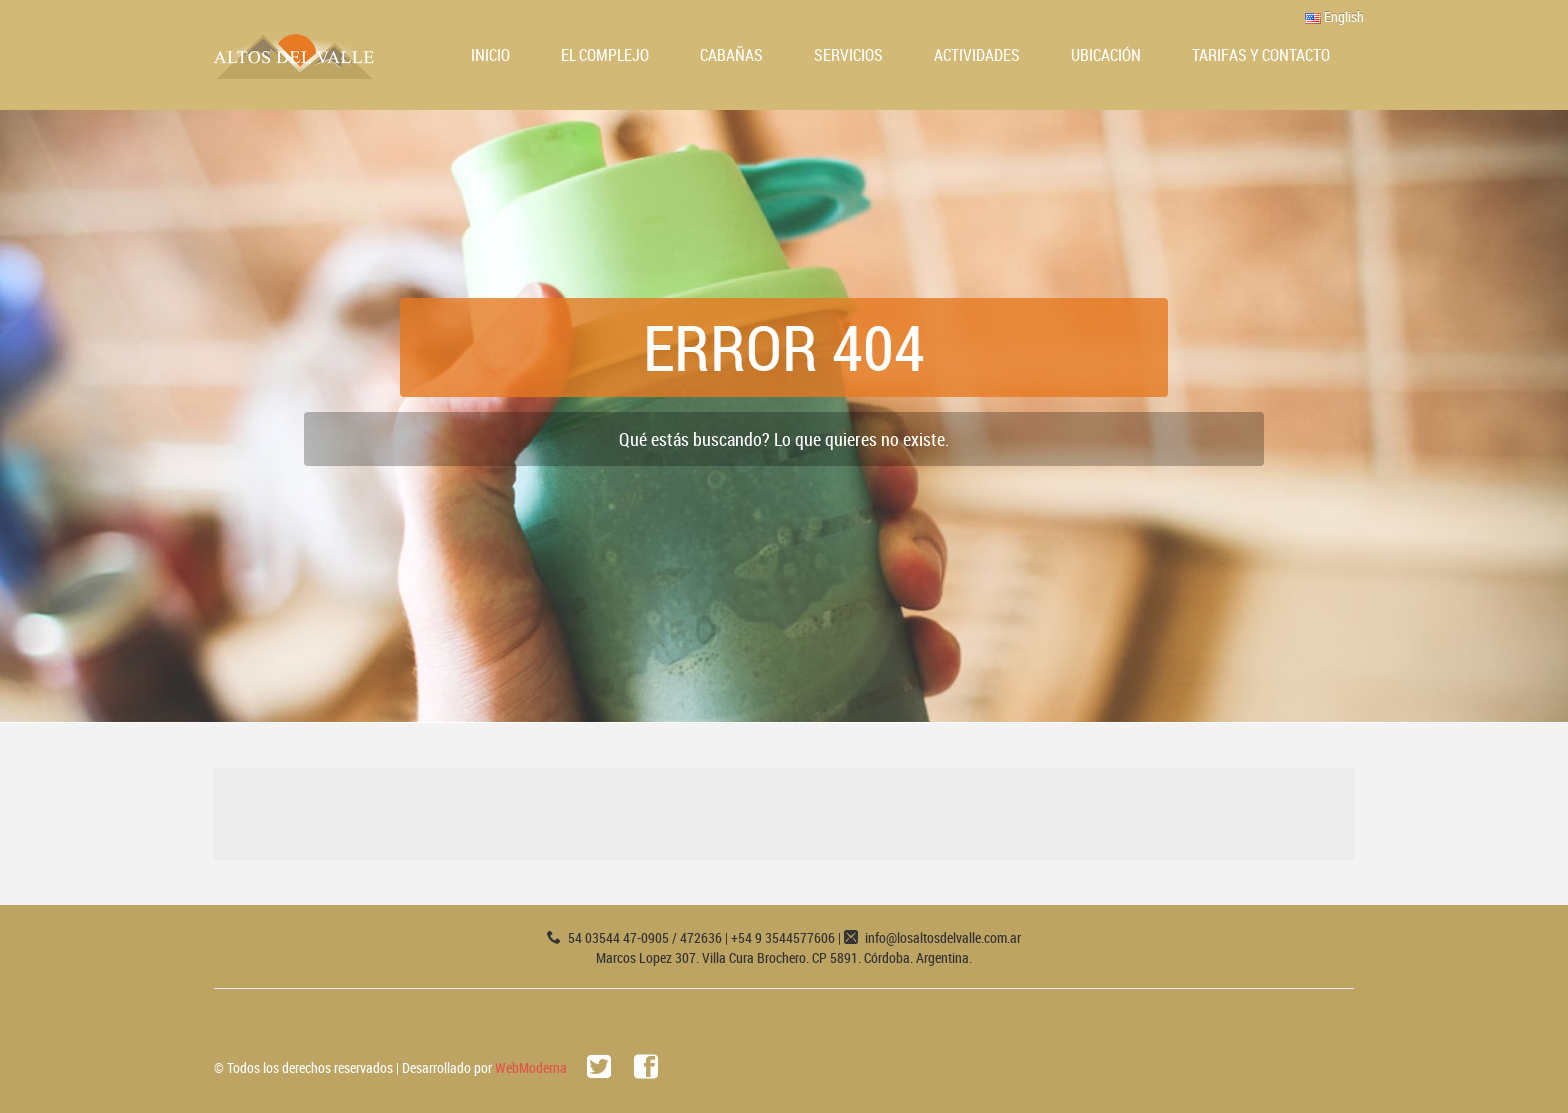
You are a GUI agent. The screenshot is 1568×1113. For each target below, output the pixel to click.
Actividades (977, 55)
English (1334, 16)
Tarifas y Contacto (1261, 55)
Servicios (848, 55)
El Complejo (605, 55)
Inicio (490, 55)
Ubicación (1106, 55)
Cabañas (731, 55)
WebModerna (531, 1067)
